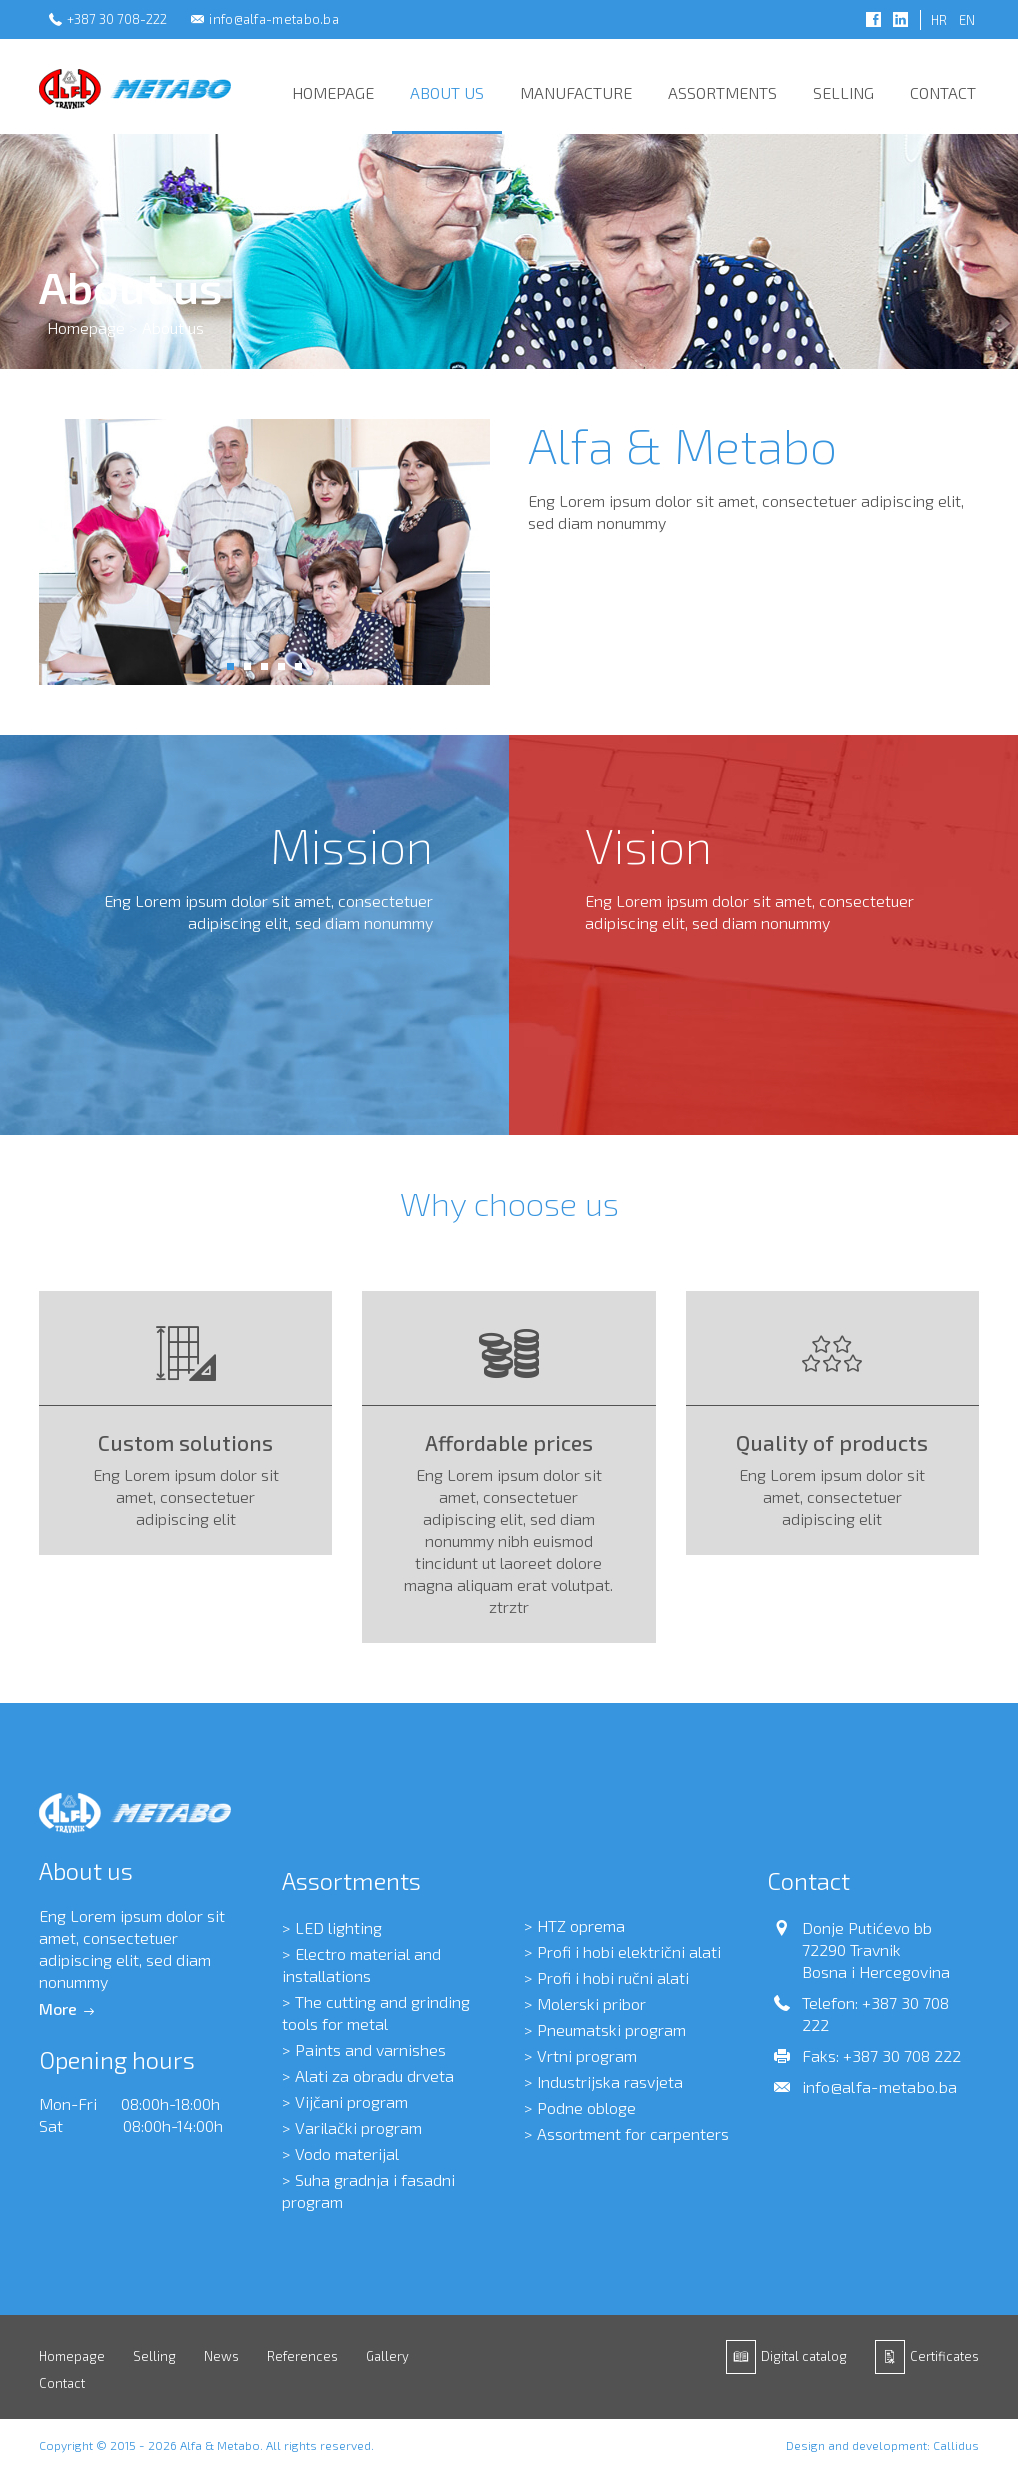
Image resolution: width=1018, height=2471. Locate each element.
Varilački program (358, 2127)
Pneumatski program (611, 2029)
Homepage (333, 92)
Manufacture (576, 92)
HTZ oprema (581, 1925)
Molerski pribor (591, 2003)
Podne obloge (586, 2107)
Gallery (387, 2356)
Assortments (722, 92)
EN (967, 20)
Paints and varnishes (370, 2049)
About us (447, 92)
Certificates (944, 2356)
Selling (843, 92)
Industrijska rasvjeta (610, 2081)
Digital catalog (804, 2356)
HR (939, 20)
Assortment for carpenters (633, 2133)
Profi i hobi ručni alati (613, 1977)
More (58, 2008)
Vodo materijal (347, 2153)
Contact (943, 92)
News (221, 2356)
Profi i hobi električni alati (629, 1951)
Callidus (956, 2445)
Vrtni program (587, 2055)
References (302, 2356)
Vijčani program (351, 2101)
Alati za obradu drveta (374, 2075)
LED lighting (338, 1927)
